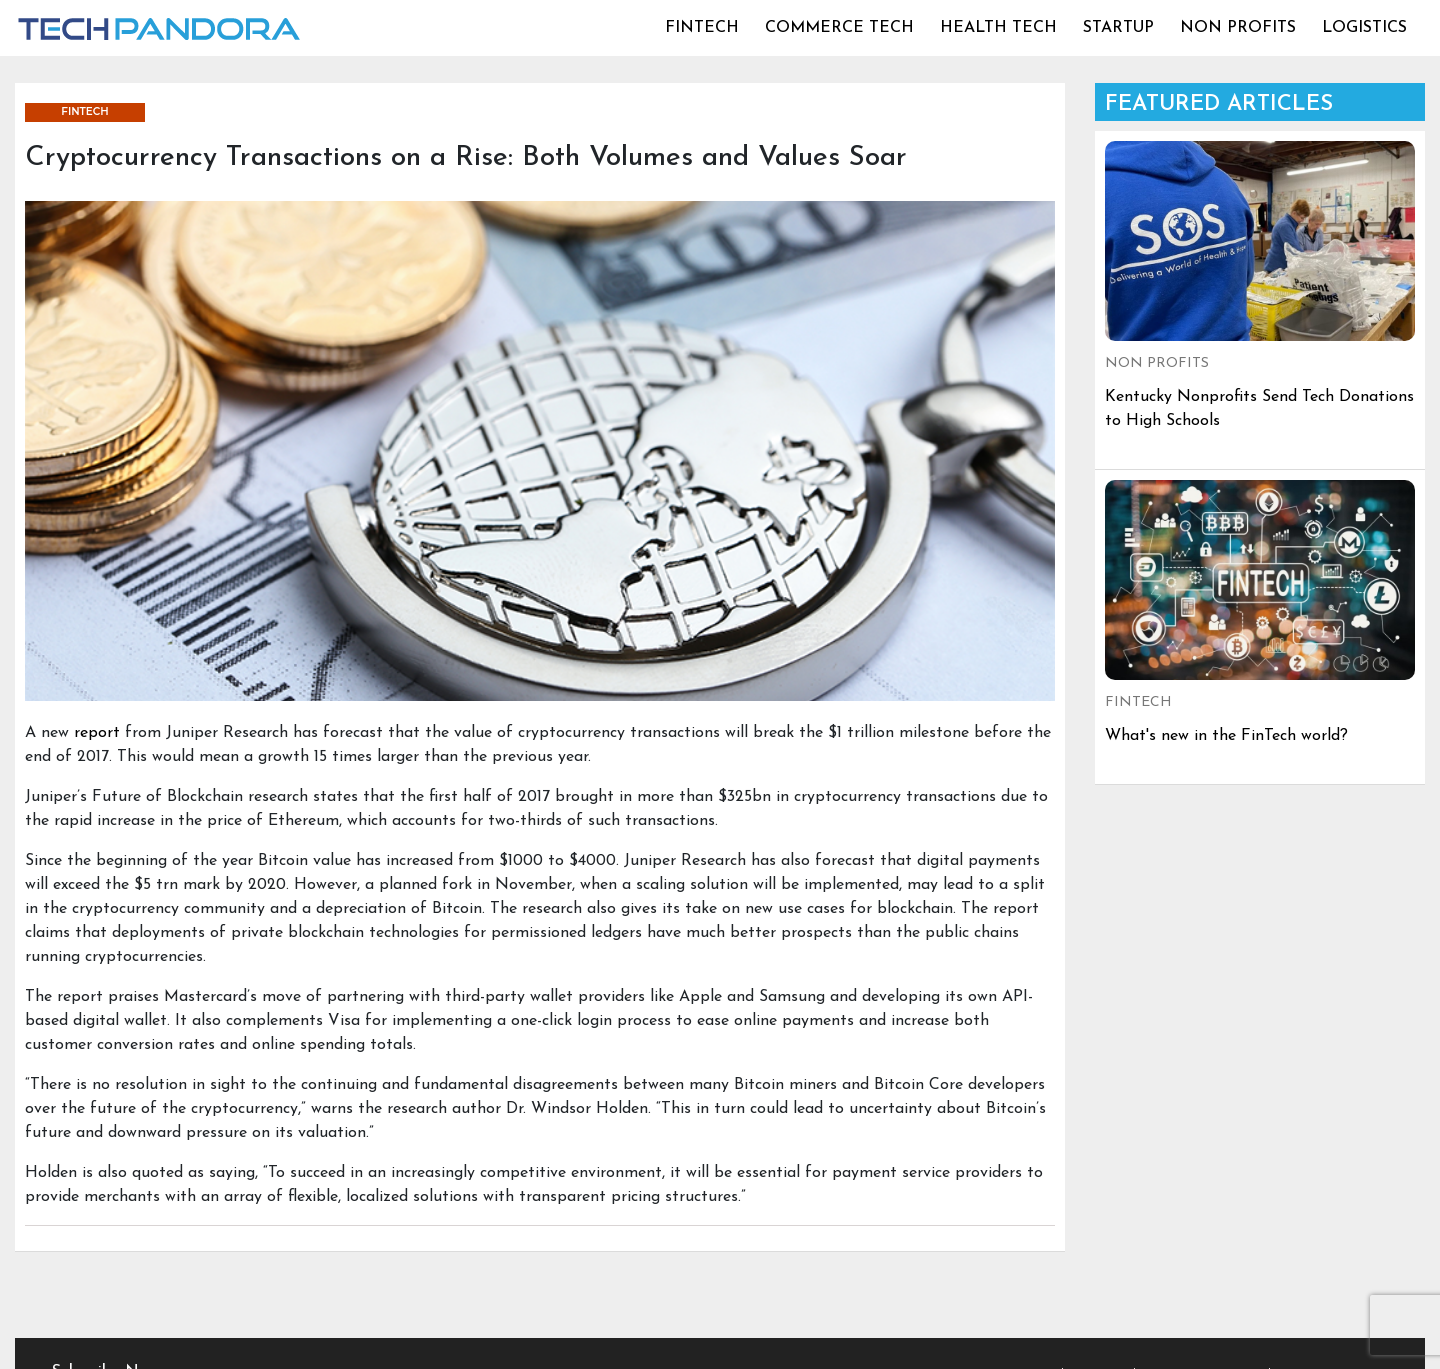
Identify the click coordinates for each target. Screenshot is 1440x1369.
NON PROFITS (1238, 28)
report (97, 733)
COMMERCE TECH (839, 28)
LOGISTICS (1364, 28)
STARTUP (1118, 28)
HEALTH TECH (998, 28)
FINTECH (702, 28)
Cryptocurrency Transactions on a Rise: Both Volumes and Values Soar (466, 158)
